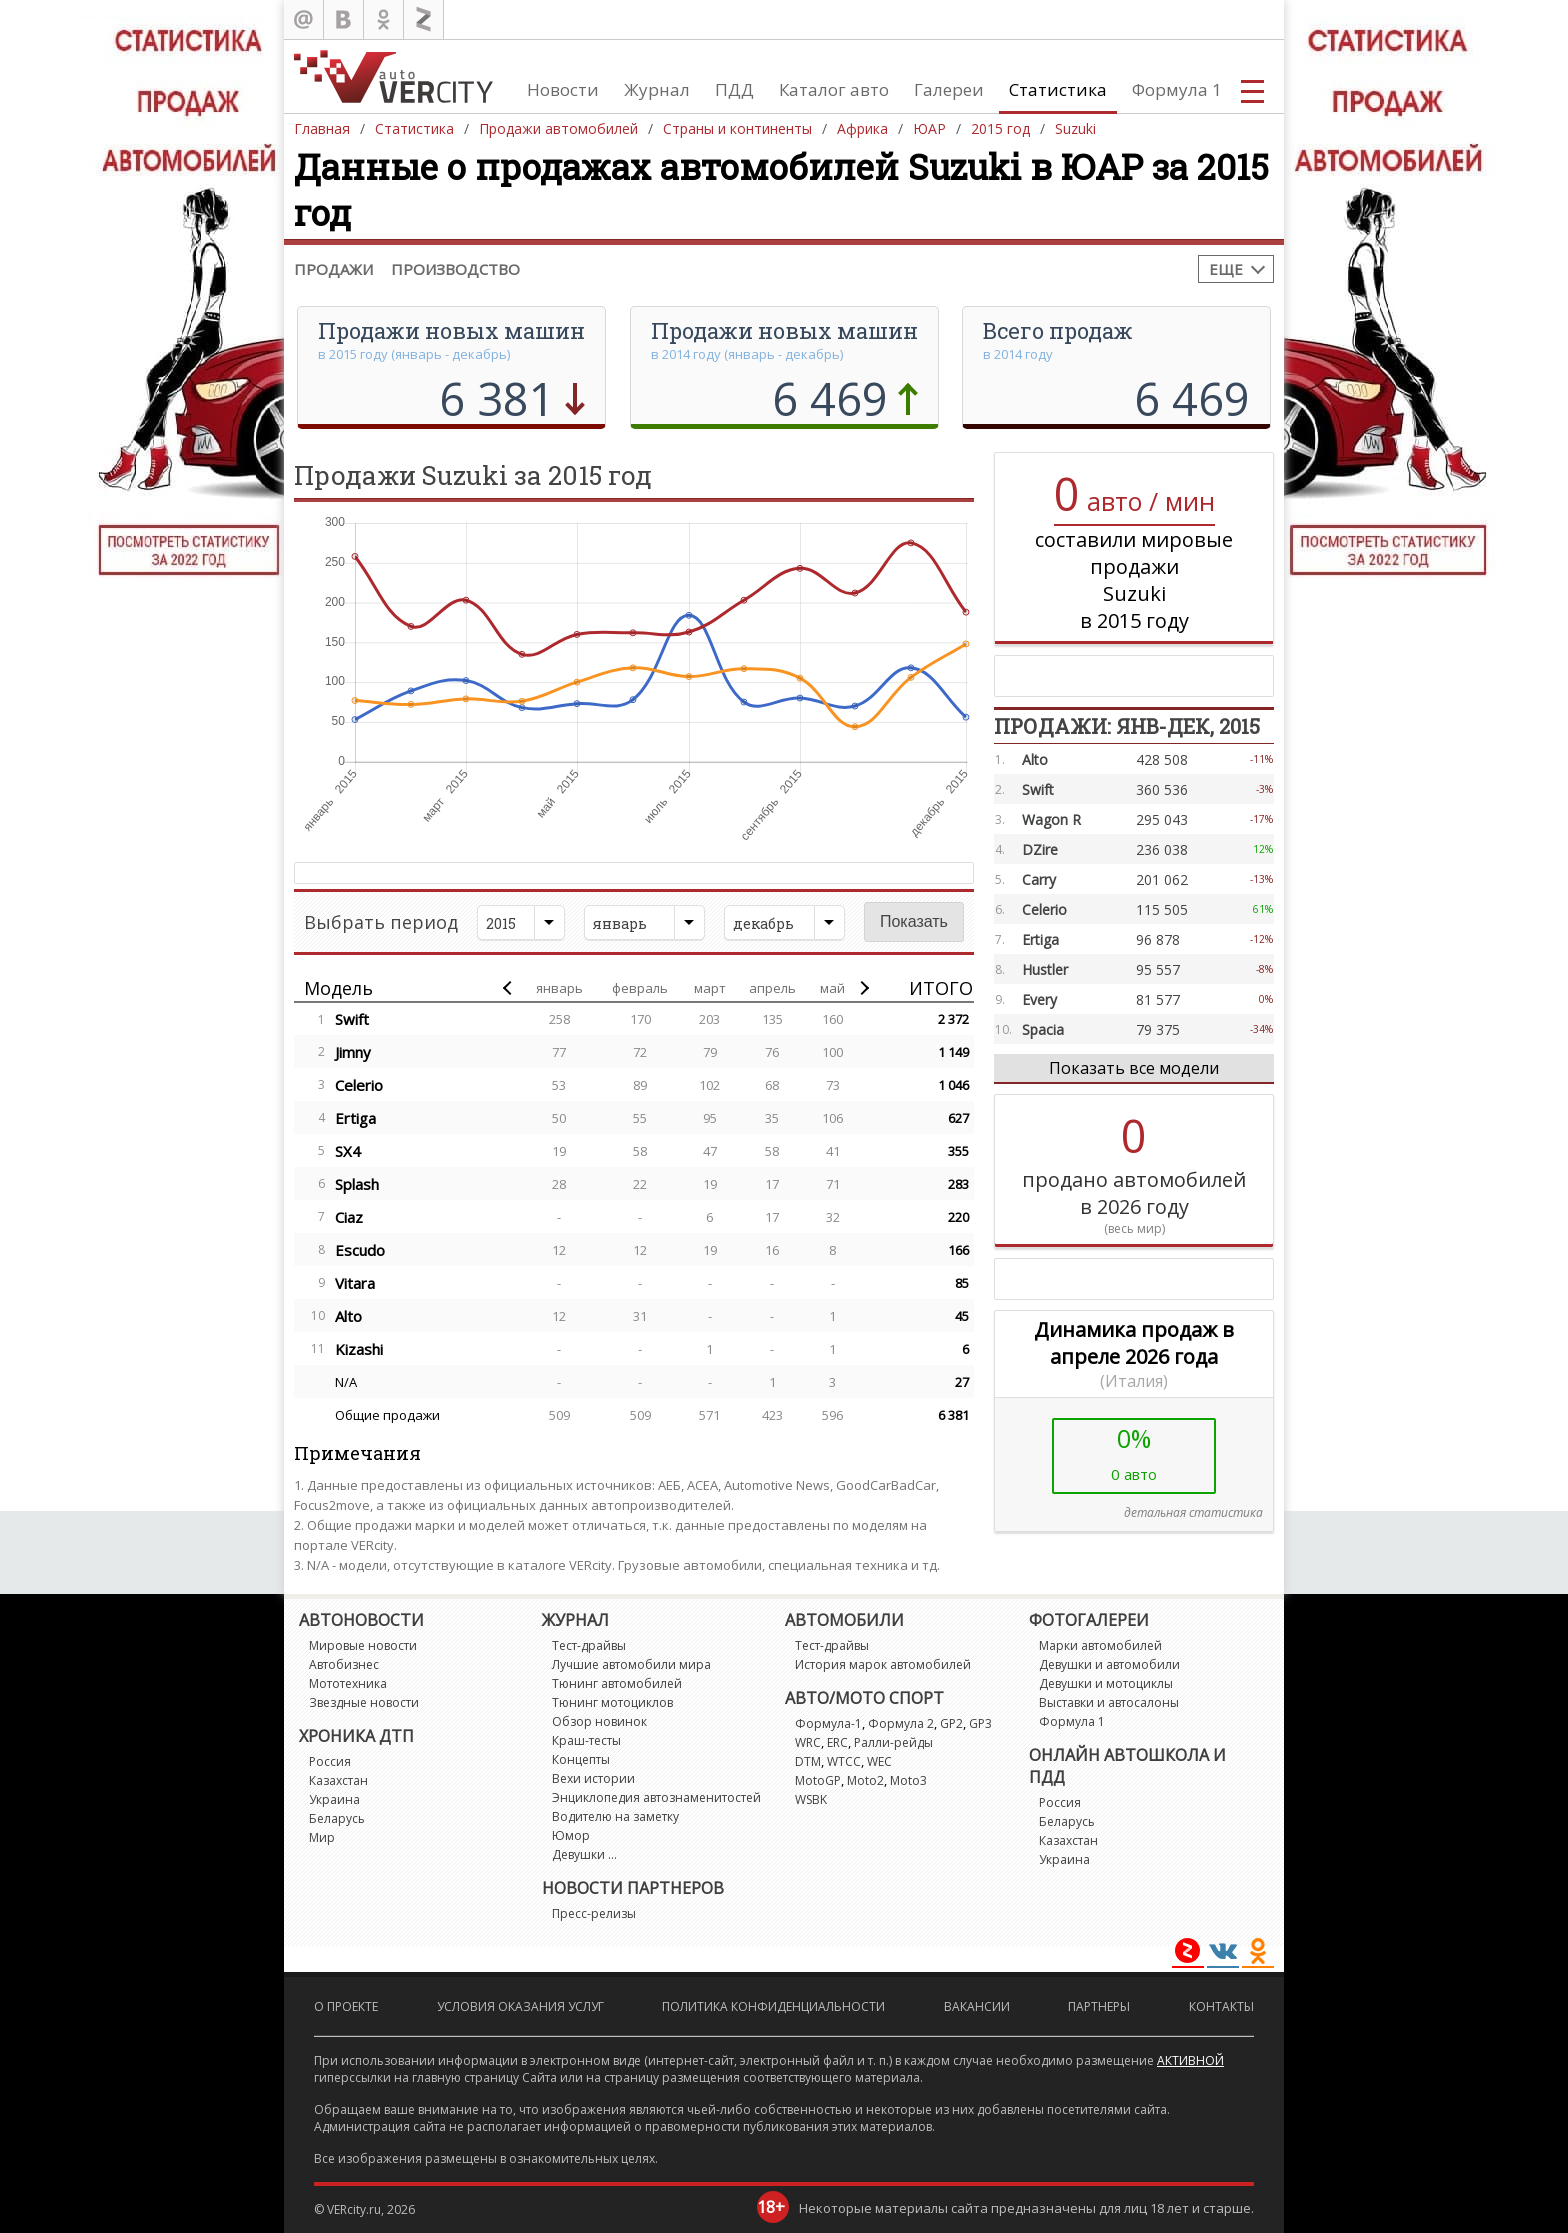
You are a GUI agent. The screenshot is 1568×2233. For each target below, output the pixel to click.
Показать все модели (1134, 1068)
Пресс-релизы (594, 1913)
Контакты (1221, 2006)
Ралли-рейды (893, 1742)
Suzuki (1075, 128)
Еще (1226, 269)
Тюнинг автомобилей (617, 1683)
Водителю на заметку (615, 1816)
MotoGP (818, 1780)
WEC (879, 1761)
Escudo (360, 1250)
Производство (455, 269)
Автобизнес (344, 1664)
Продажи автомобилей (558, 128)
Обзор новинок (599, 1721)
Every (1039, 999)
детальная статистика (1193, 1512)
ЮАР (929, 128)
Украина (334, 1799)
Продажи (333, 269)
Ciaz (349, 1217)
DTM (808, 1761)
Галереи (949, 89)
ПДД (734, 89)
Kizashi (359, 1349)
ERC (837, 1742)
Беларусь (337, 1818)
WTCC (844, 1761)
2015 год (1000, 128)
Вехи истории (593, 1778)
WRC (808, 1742)
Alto (348, 1316)
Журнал (657, 89)
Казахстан (338, 1780)
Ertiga (355, 1118)
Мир (322, 1837)
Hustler (1045, 969)
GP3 (980, 1723)
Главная (322, 128)
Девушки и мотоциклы (1106, 1683)
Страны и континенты (737, 128)
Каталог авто (834, 89)
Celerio (359, 1085)
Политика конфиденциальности (773, 2006)
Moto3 (908, 1780)
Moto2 (865, 1780)
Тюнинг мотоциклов (612, 1702)
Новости (563, 89)
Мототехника (348, 1683)
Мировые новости (363, 1645)
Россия (330, 1761)
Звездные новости (364, 1702)
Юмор (571, 1835)
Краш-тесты (586, 1740)
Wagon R (1051, 819)
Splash (357, 1184)
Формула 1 (1177, 89)
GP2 (951, 1723)
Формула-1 (828, 1723)
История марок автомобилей (883, 1664)
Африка (862, 128)
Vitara (355, 1283)
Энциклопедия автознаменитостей (656, 1797)
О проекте (346, 2006)
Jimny (353, 1052)
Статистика (1058, 89)
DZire (1040, 849)
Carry (1039, 879)
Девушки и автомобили (1109, 1664)
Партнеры (1099, 2006)
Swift (352, 1019)
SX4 (348, 1151)
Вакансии (977, 2006)
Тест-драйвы (589, 1645)
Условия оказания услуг (520, 2006)
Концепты (581, 1759)
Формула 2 (901, 1723)
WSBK (811, 1799)
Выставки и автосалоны (1109, 1702)
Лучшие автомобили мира (631, 1664)
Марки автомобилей (1100, 1645)
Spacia (1043, 1029)
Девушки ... (584, 1854)
